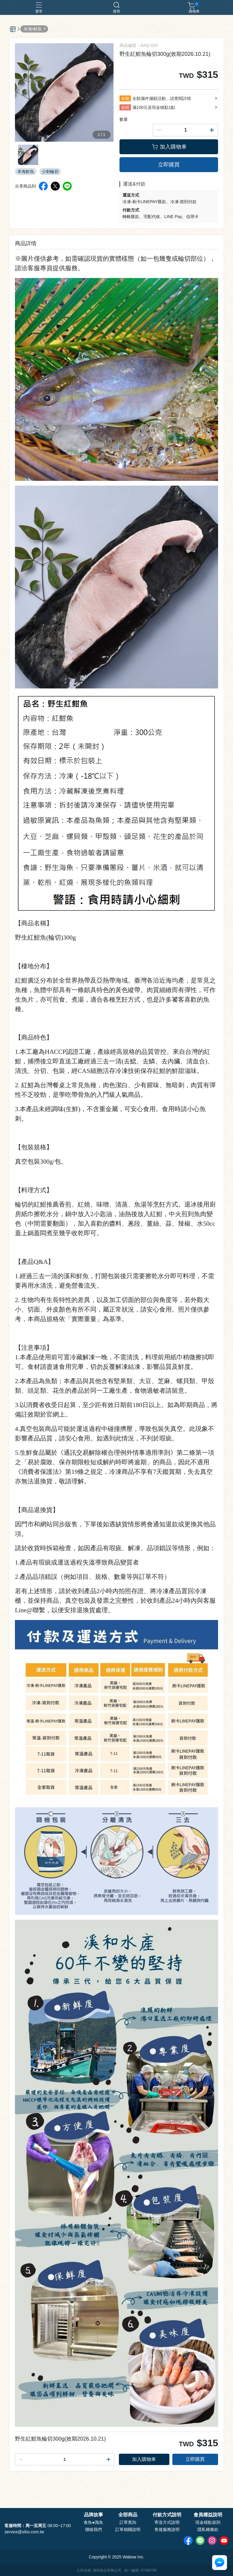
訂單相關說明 (127, 2529)
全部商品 (127, 2514)
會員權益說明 (208, 2514)
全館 (125, 98)
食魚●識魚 (93, 2522)
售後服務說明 (167, 2529)
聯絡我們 (93, 2529)
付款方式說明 (167, 2514)
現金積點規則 (207, 2522)
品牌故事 (93, 2514)
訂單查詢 (127, 2522)
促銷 (125, 107)
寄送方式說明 (167, 2522)
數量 (123, 119)
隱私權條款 (207, 2529)
